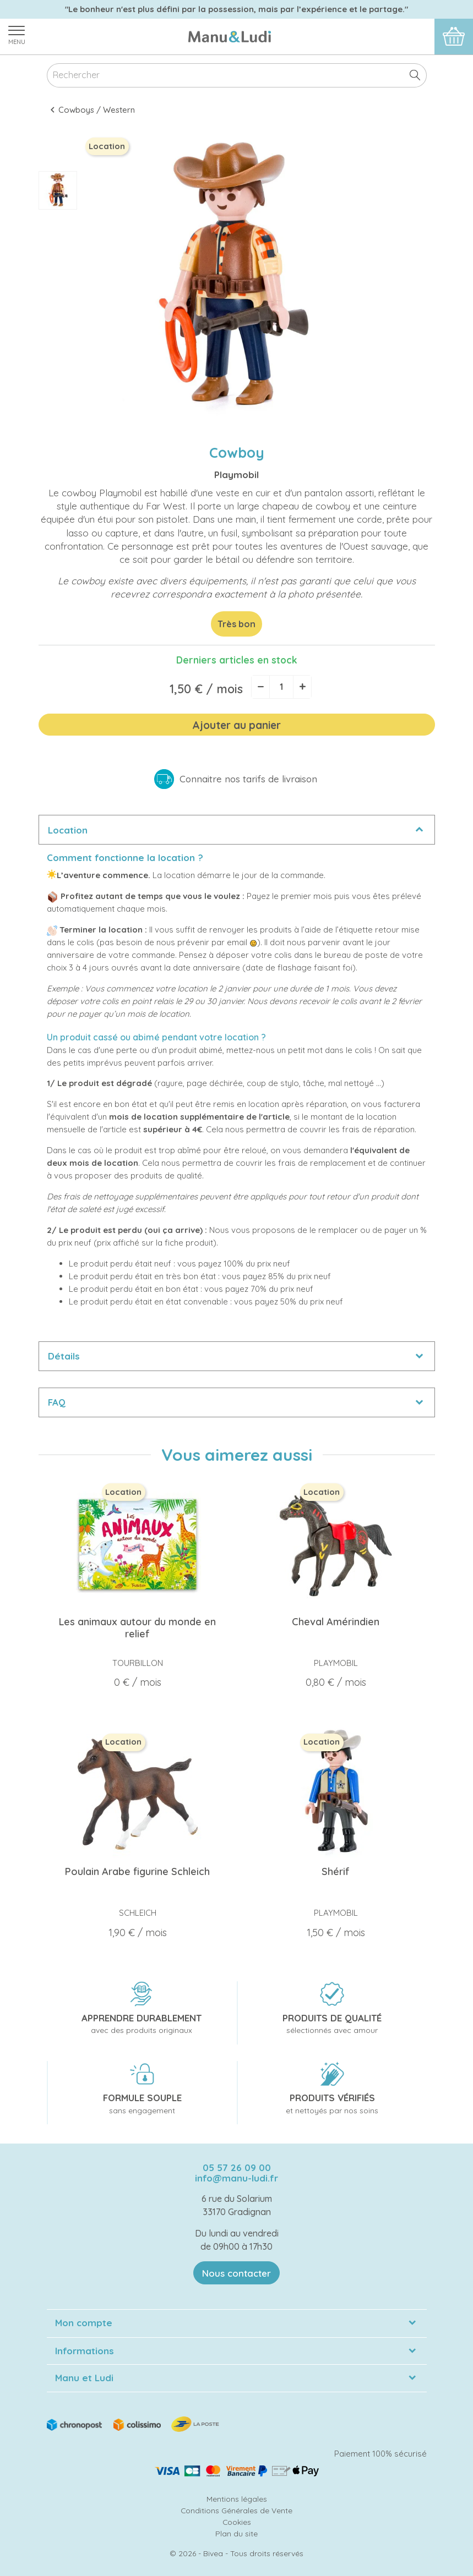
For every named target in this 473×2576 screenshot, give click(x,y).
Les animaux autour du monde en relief (137, 1627)
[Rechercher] (237, 75)
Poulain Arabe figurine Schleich (137, 1871)
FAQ (57, 1402)
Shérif (336, 1871)
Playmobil (236, 474)
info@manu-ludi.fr (236, 2178)
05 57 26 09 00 (237, 2167)
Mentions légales (236, 2498)
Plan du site (236, 2533)
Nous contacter (236, 2273)
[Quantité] (281, 687)
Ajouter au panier (236, 725)
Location (68, 830)
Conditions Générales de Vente (236, 2510)
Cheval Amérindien (335, 1621)
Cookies (236, 2521)
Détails (64, 1356)
